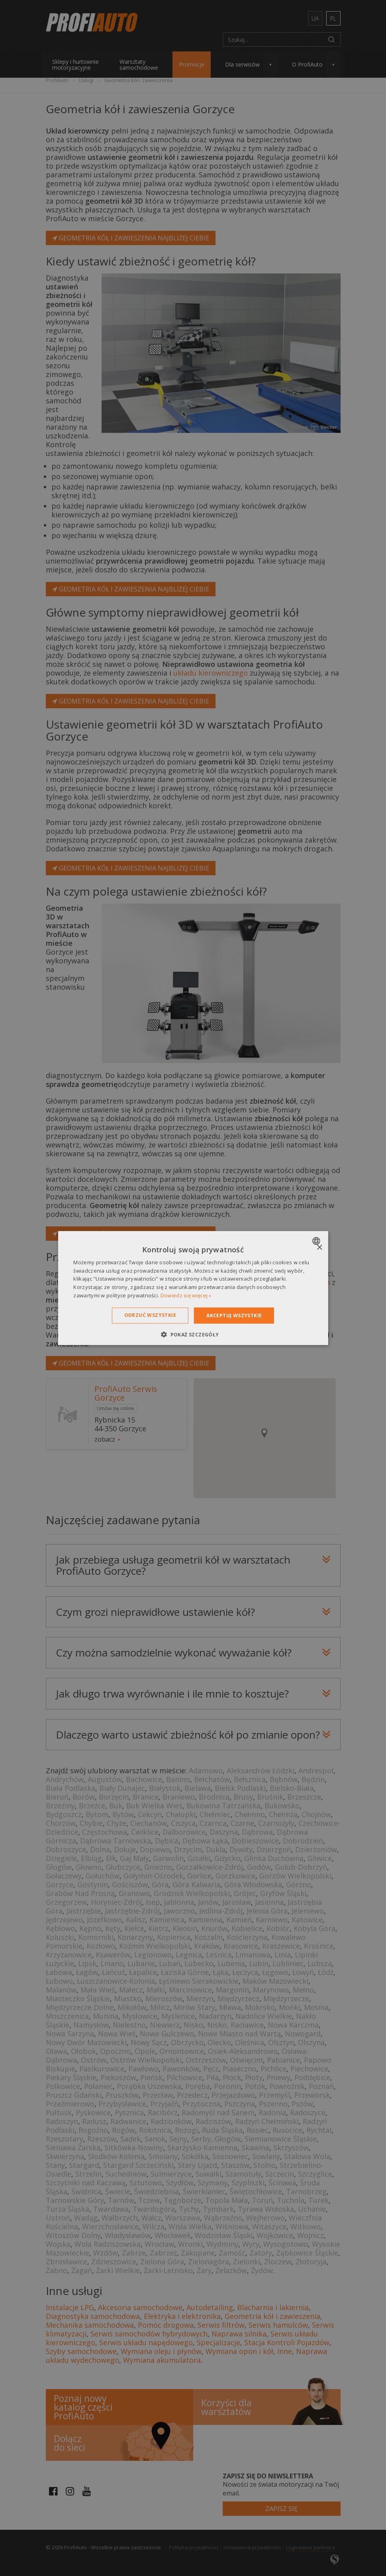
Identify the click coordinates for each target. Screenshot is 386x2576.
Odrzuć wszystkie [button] (150, 1314)
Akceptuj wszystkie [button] (234, 1315)
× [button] (319, 1247)
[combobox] (317, 1241)
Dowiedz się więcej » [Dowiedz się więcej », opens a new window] (186, 1295)
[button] (193, 1334)
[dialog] (193, 1288)
